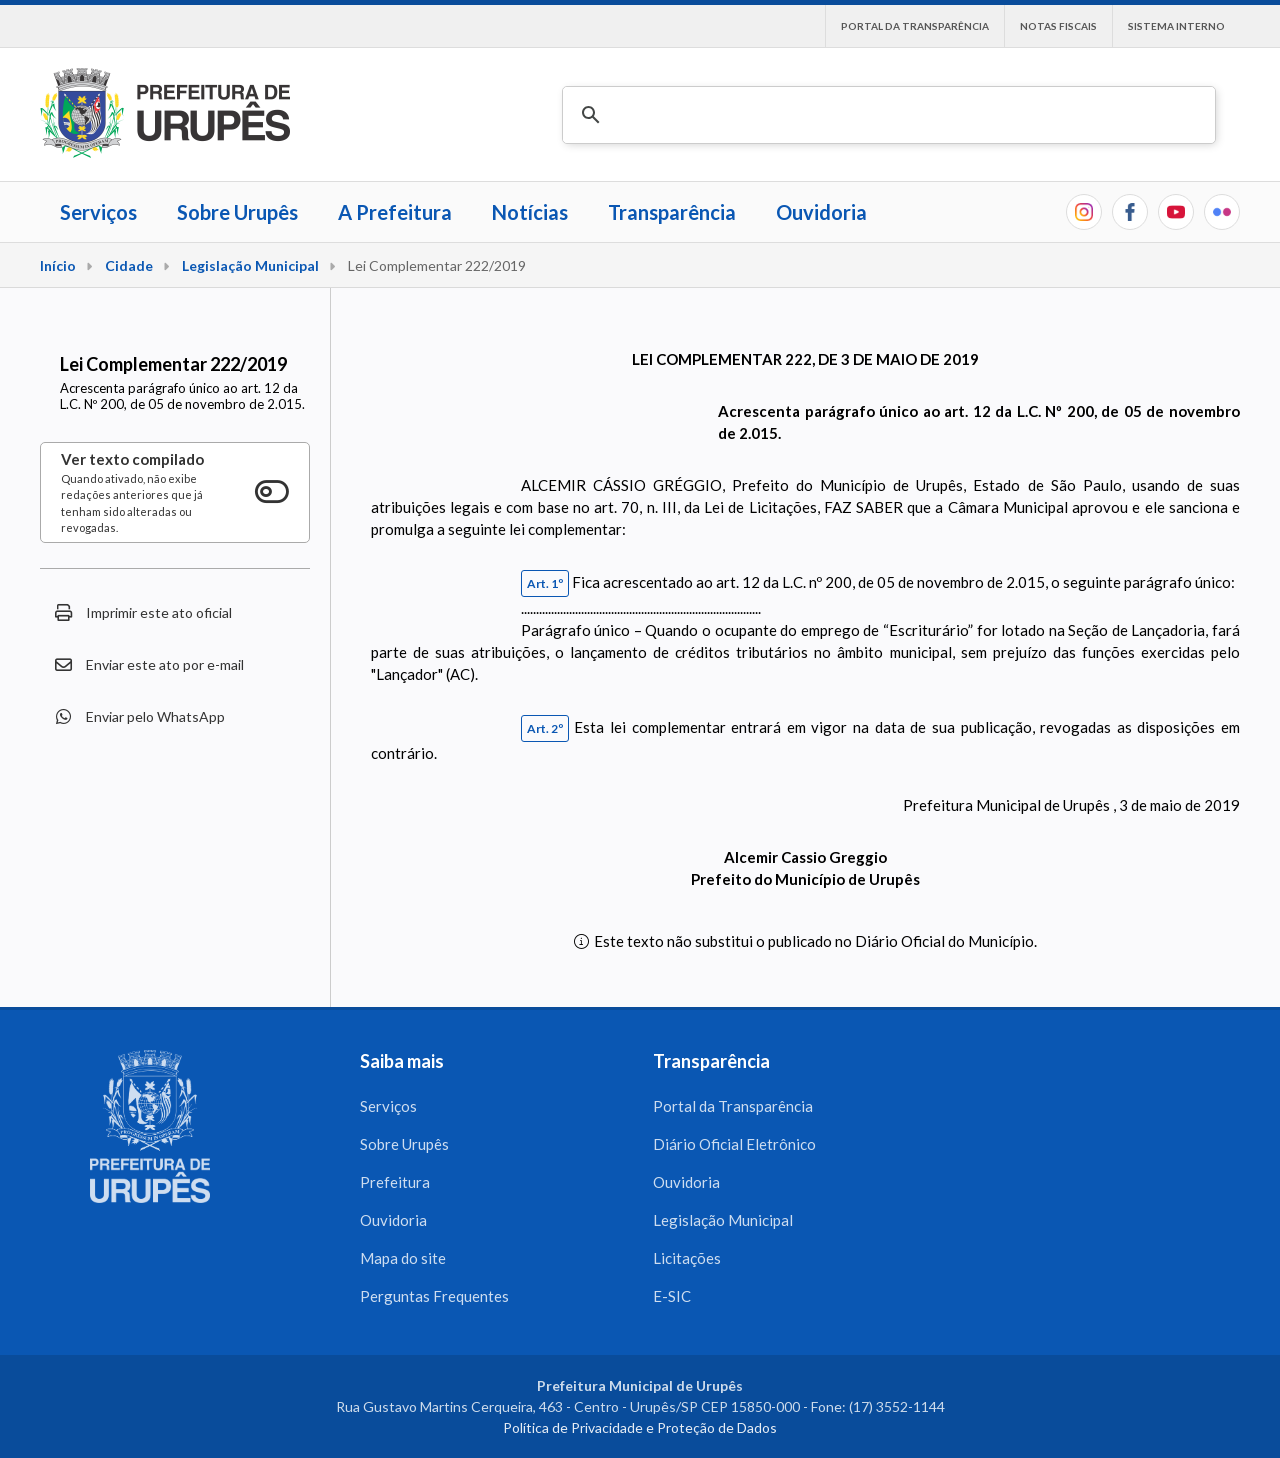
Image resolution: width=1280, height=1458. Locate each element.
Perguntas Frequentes (434, 1296)
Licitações (687, 1258)
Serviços (98, 212)
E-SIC (672, 1296)
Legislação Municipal (250, 265)
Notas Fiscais (1058, 26)
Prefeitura (395, 1182)
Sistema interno (1176, 26)
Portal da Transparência (915, 26)
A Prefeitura (395, 212)
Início (58, 265)
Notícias (530, 212)
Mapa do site (403, 1258)
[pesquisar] (886, 115)
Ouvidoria (821, 212)
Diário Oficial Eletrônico (734, 1144)
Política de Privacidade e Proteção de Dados (640, 1427)
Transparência (672, 212)
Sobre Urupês (237, 212)
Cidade (129, 265)
